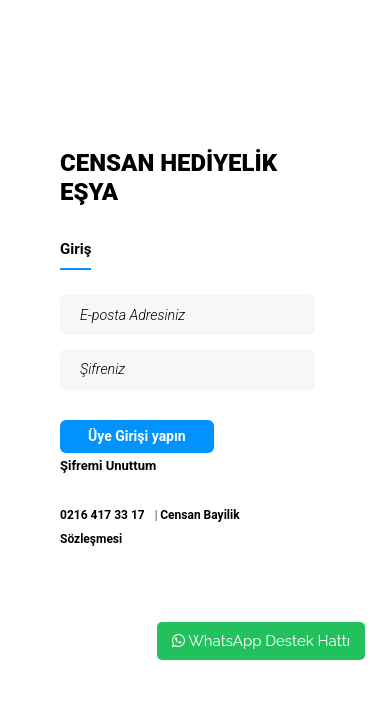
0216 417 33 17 (102, 515)
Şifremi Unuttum (108, 465)
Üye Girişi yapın (137, 436)
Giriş (75, 249)
